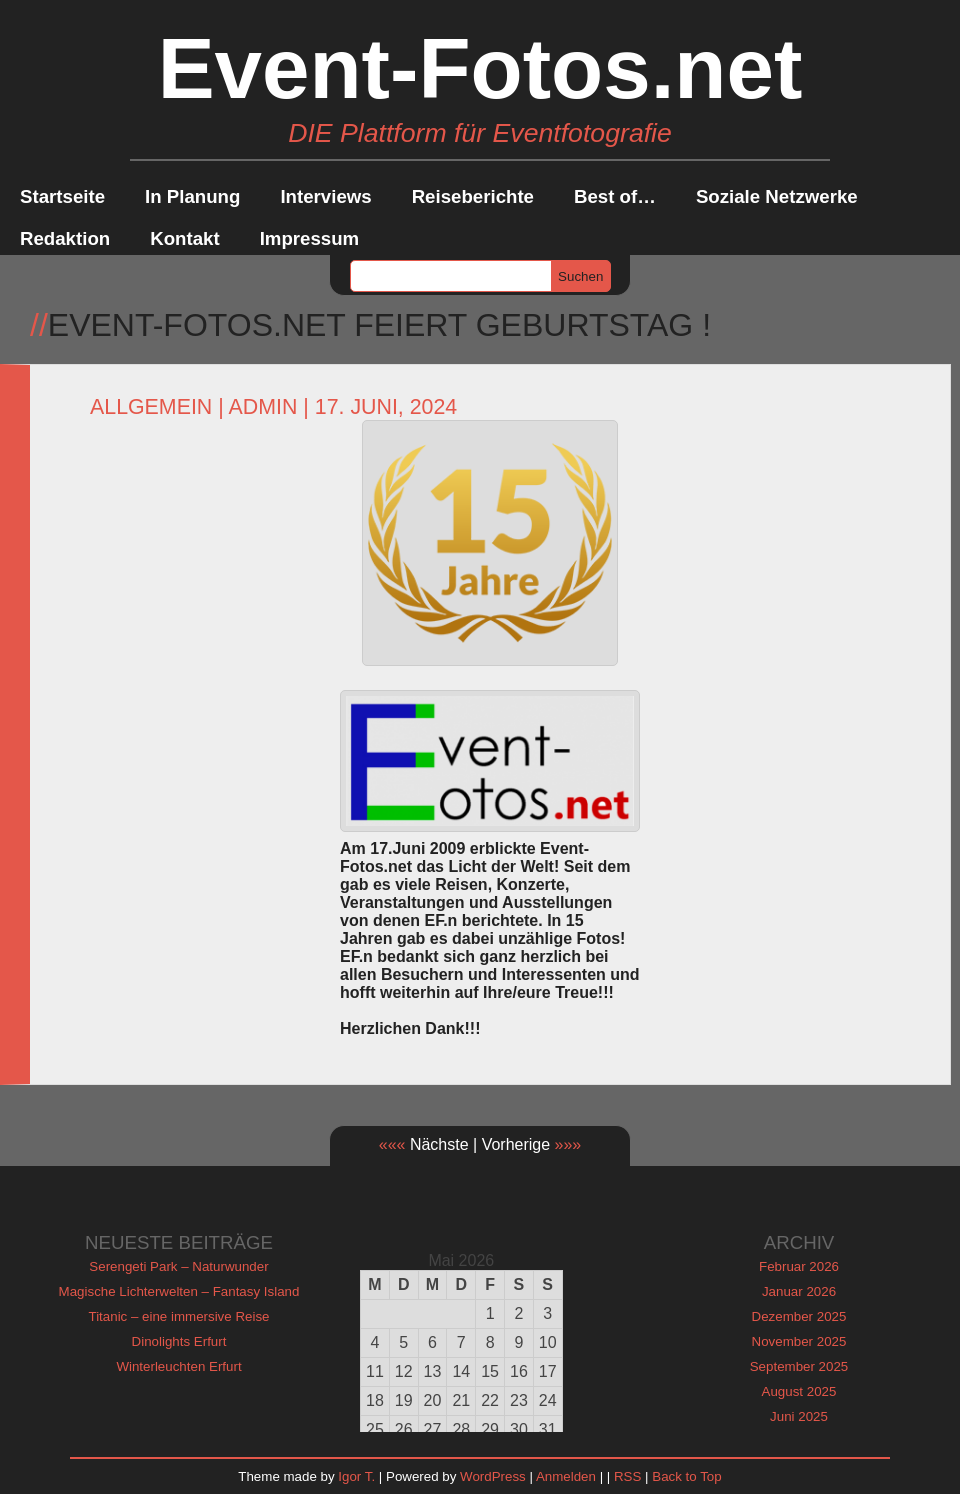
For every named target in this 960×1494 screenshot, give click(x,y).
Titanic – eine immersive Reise (179, 1316)
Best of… (615, 196)
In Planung (192, 196)
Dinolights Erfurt (179, 1341)
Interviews (325, 196)
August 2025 (799, 1391)
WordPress (493, 1476)
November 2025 (799, 1341)
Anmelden (566, 1476)
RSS (627, 1476)
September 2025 (799, 1366)
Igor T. (356, 1476)
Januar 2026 (799, 1291)
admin (263, 407)
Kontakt (184, 238)
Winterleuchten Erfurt (178, 1366)
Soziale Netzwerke (777, 196)
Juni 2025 (799, 1416)
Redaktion (65, 238)
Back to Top (686, 1476)
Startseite (62, 196)
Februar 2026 (799, 1266)
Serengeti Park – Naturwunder (178, 1266)
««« (392, 1144)
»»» (568, 1144)
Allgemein (151, 407)
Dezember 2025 (799, 1316)
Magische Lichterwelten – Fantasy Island (179, 1291)
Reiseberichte (473, 196)
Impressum (310, 238)
